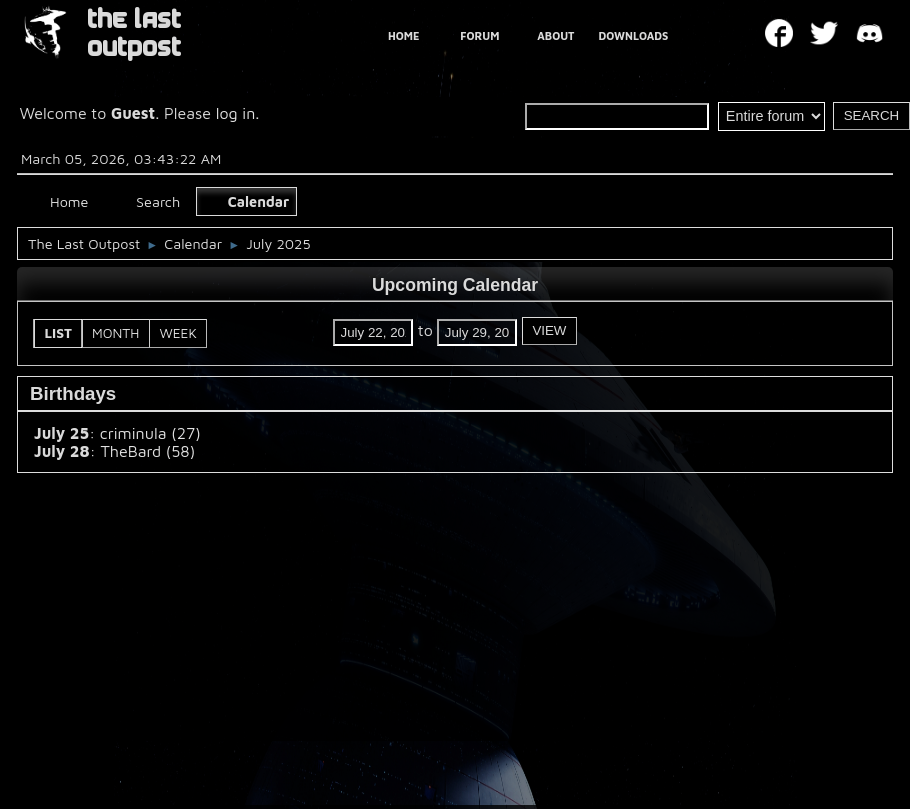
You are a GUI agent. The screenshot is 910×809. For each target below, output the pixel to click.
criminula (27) (150, 433)
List (59, 333)
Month (115, 333)
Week (177, 333)
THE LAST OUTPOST (134, 33)
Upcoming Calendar (455, 285)
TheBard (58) (147, 451)
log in (236, 113)
